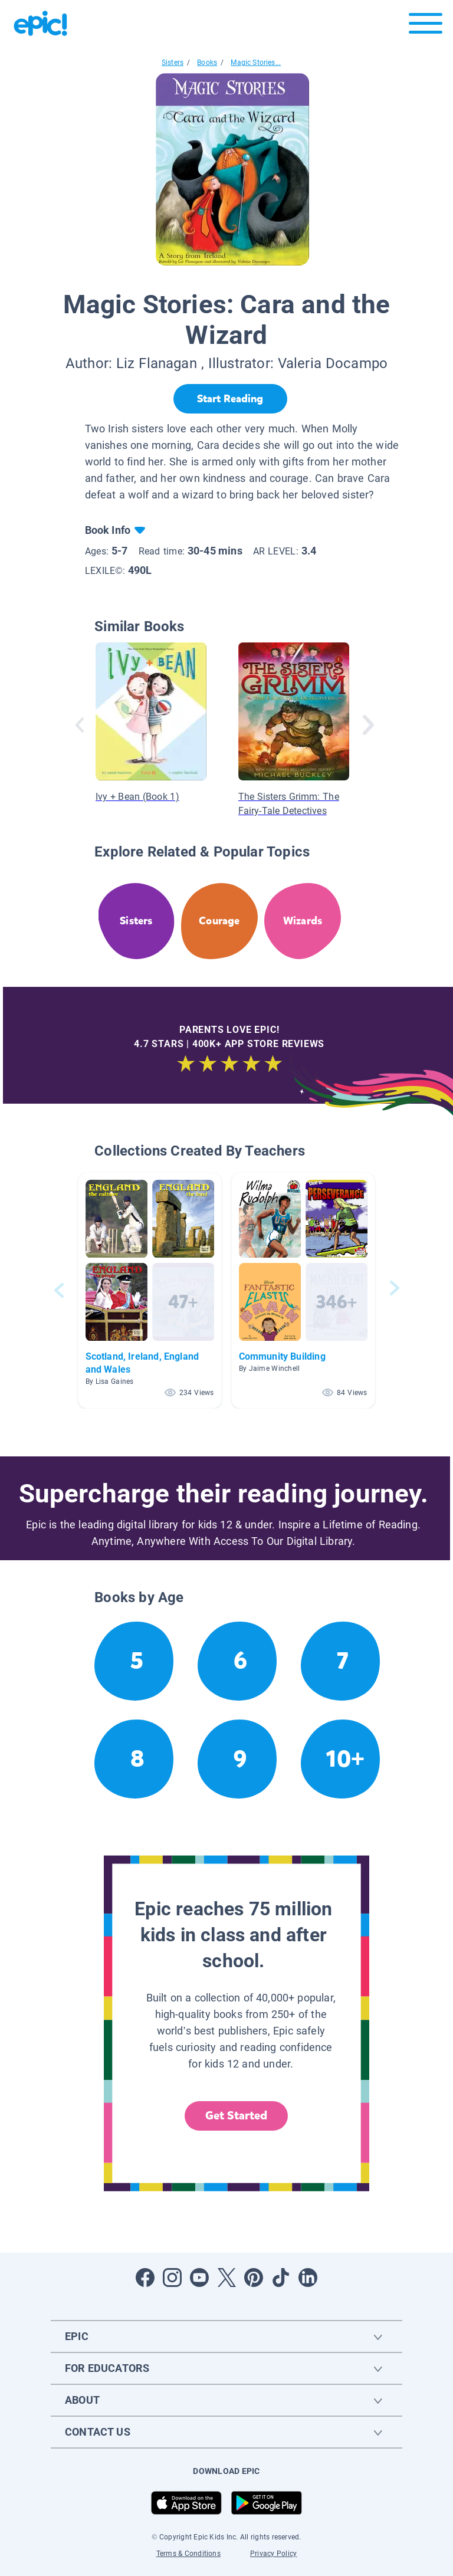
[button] (150, 1290)
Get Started (236, 2116)
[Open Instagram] (172, 2277)
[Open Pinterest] (253, 2277)
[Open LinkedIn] (307, 2277)
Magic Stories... (256, 62)
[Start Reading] (230, 399)
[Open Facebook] (145, 2277)
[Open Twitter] (226, 2277)
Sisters (172, 62)
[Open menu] (425, 26)
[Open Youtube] (199, 2277)
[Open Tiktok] (280, 2277)
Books (207, 62)
